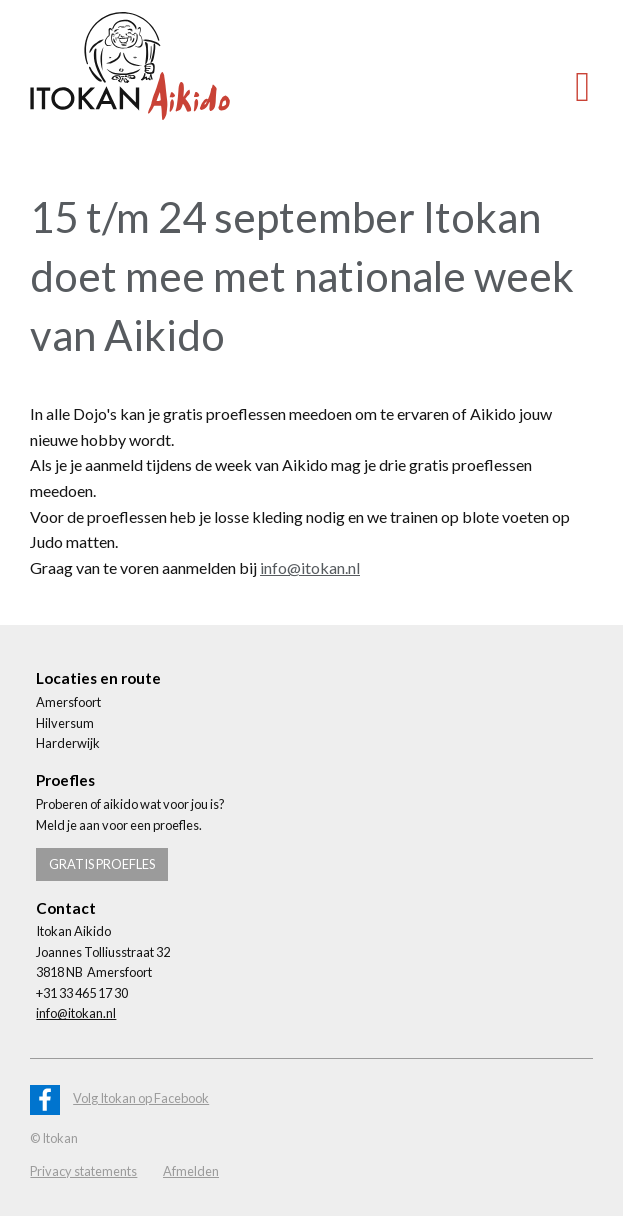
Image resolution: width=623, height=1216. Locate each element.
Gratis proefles (102, 864)
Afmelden (191, 1171)
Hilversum (65, 723)
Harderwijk (68, 743)
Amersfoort (68, 702)
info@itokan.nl (310, 567)
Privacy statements (83, 1171)
